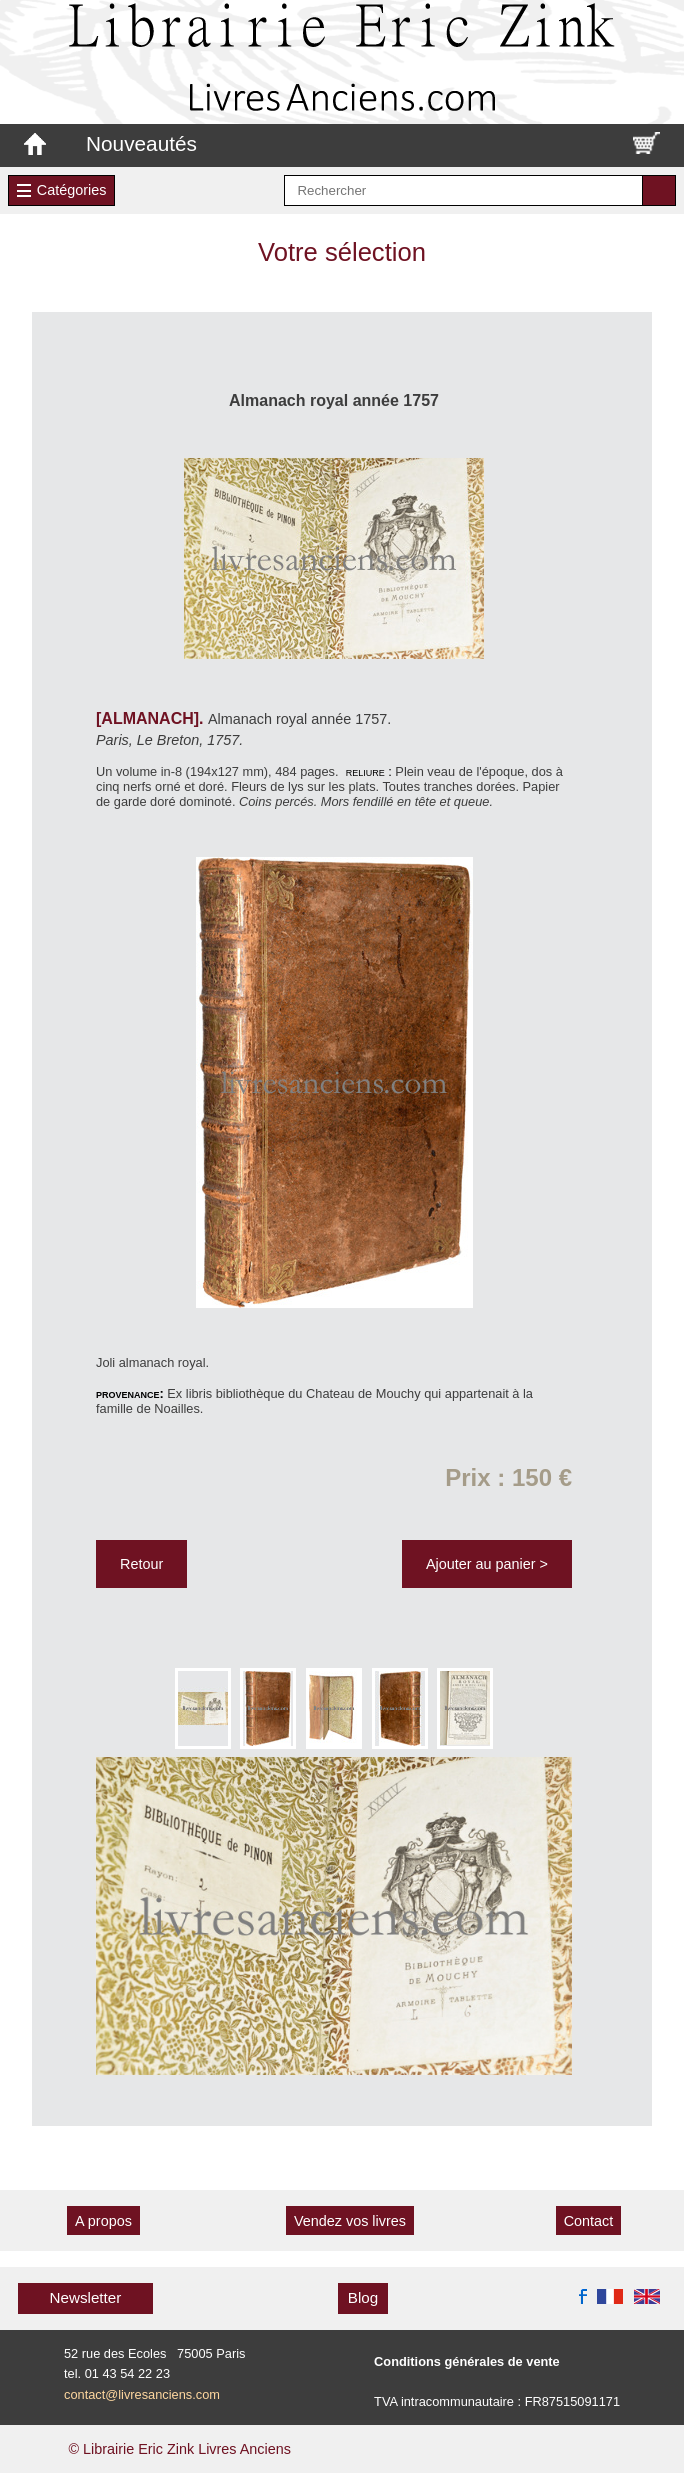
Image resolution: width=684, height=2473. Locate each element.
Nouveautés (141, 143)
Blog (363, 2297)
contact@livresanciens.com (142, 2394)
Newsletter (86, 2297)
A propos (103, 2221)
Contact (589, 2221)
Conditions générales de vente (467, 2361)
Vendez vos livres (350, 2221)
